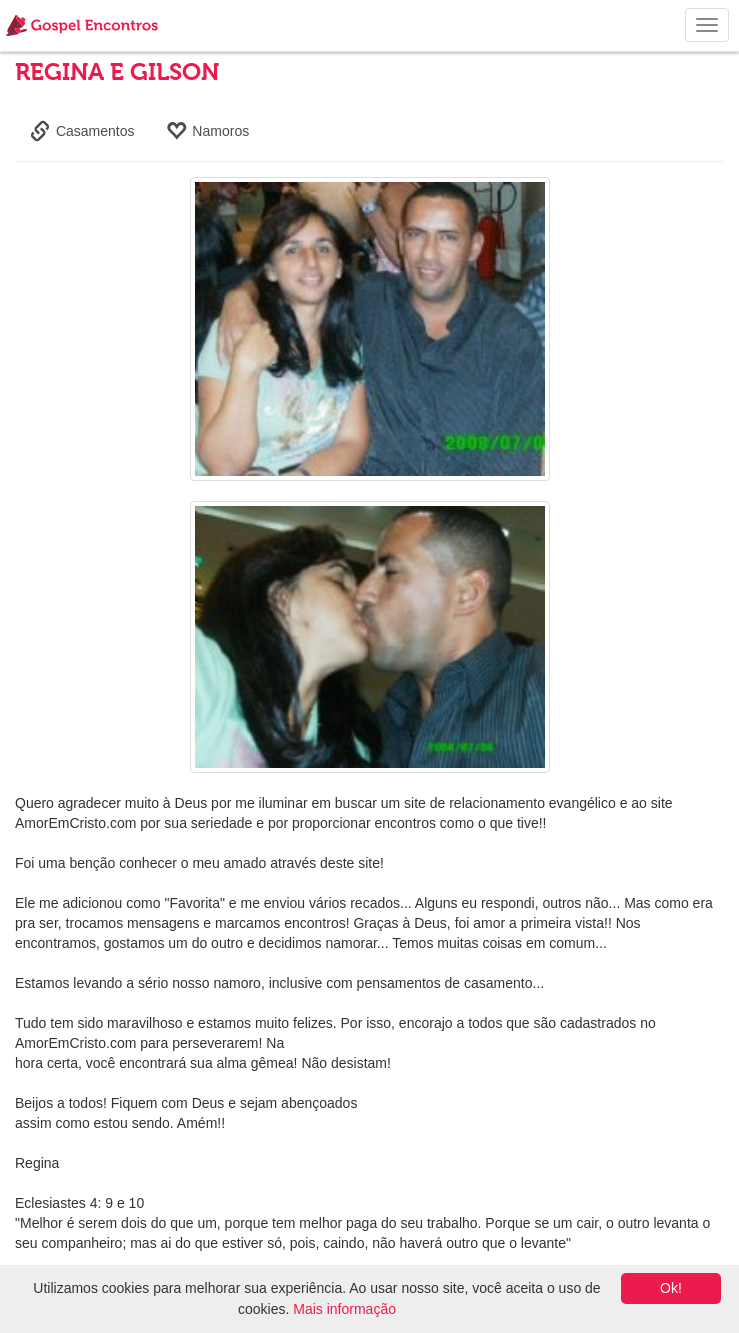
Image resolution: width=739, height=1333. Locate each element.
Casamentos (82, 131)
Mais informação (344, 1309)
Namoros (207, 131)
